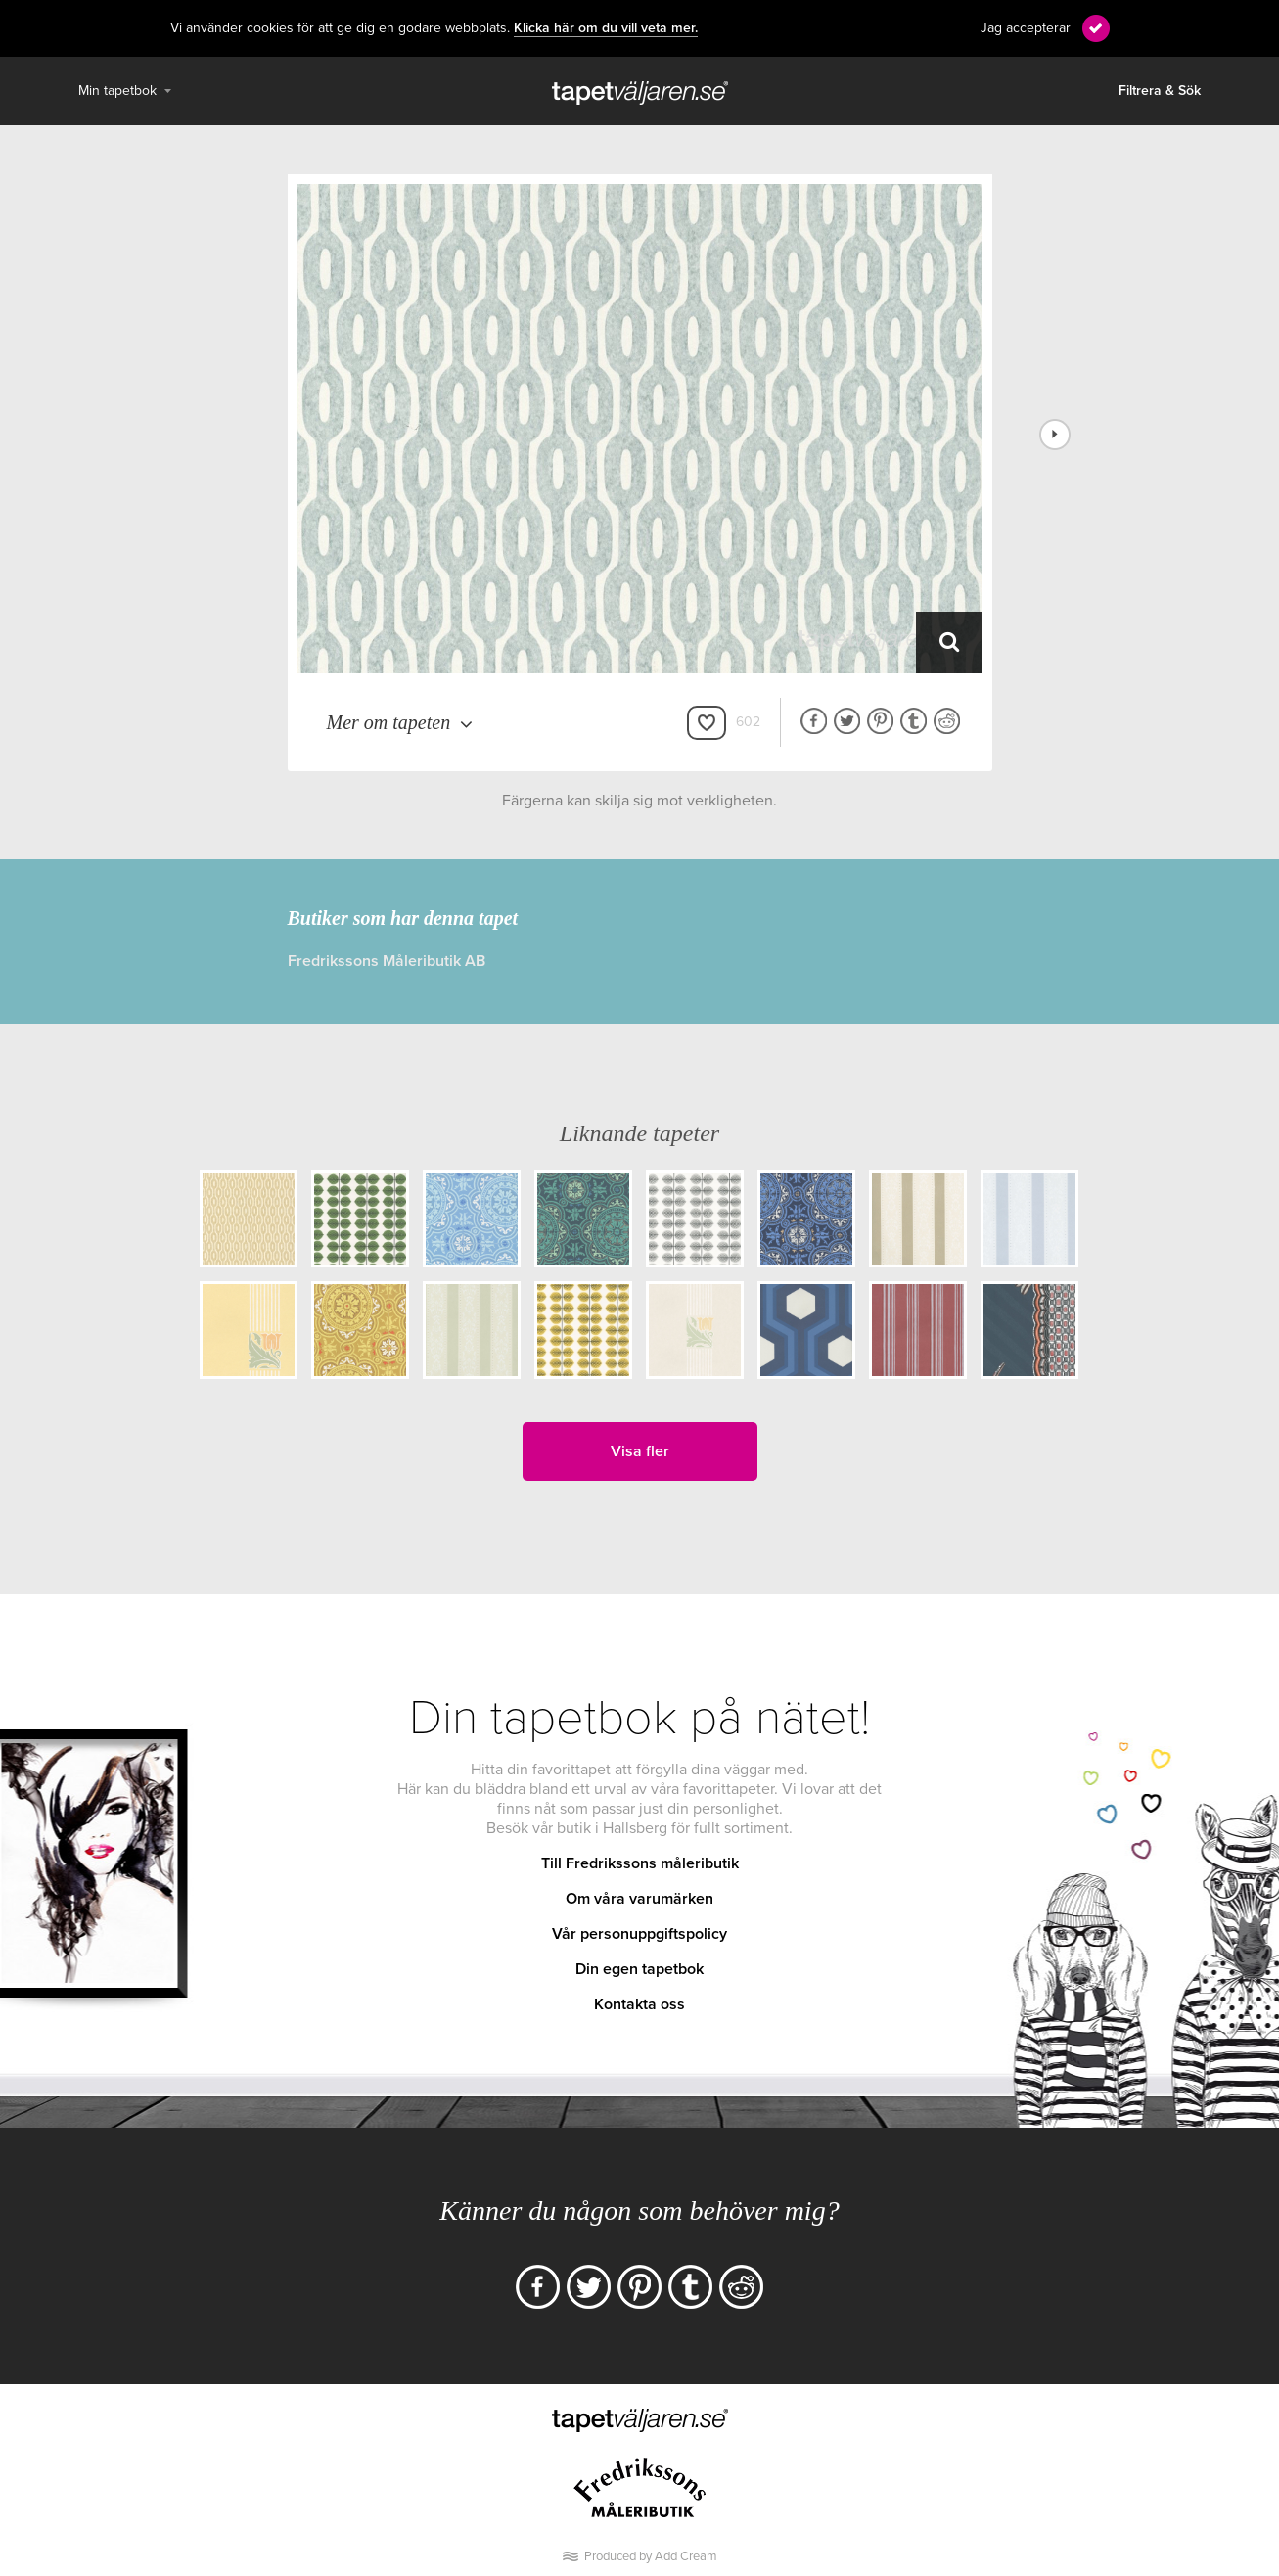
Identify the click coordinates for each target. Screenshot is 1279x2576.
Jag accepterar (1026, 28)
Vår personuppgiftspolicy (639, 1934)
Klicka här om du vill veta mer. (606, 28)
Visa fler (640, 1451)
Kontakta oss (639, 2004)
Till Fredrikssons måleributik (640, 1863)
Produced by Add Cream (650, 2556)
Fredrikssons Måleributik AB (386, 961)
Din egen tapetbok (639, 1969)
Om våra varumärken (639, 1899)
